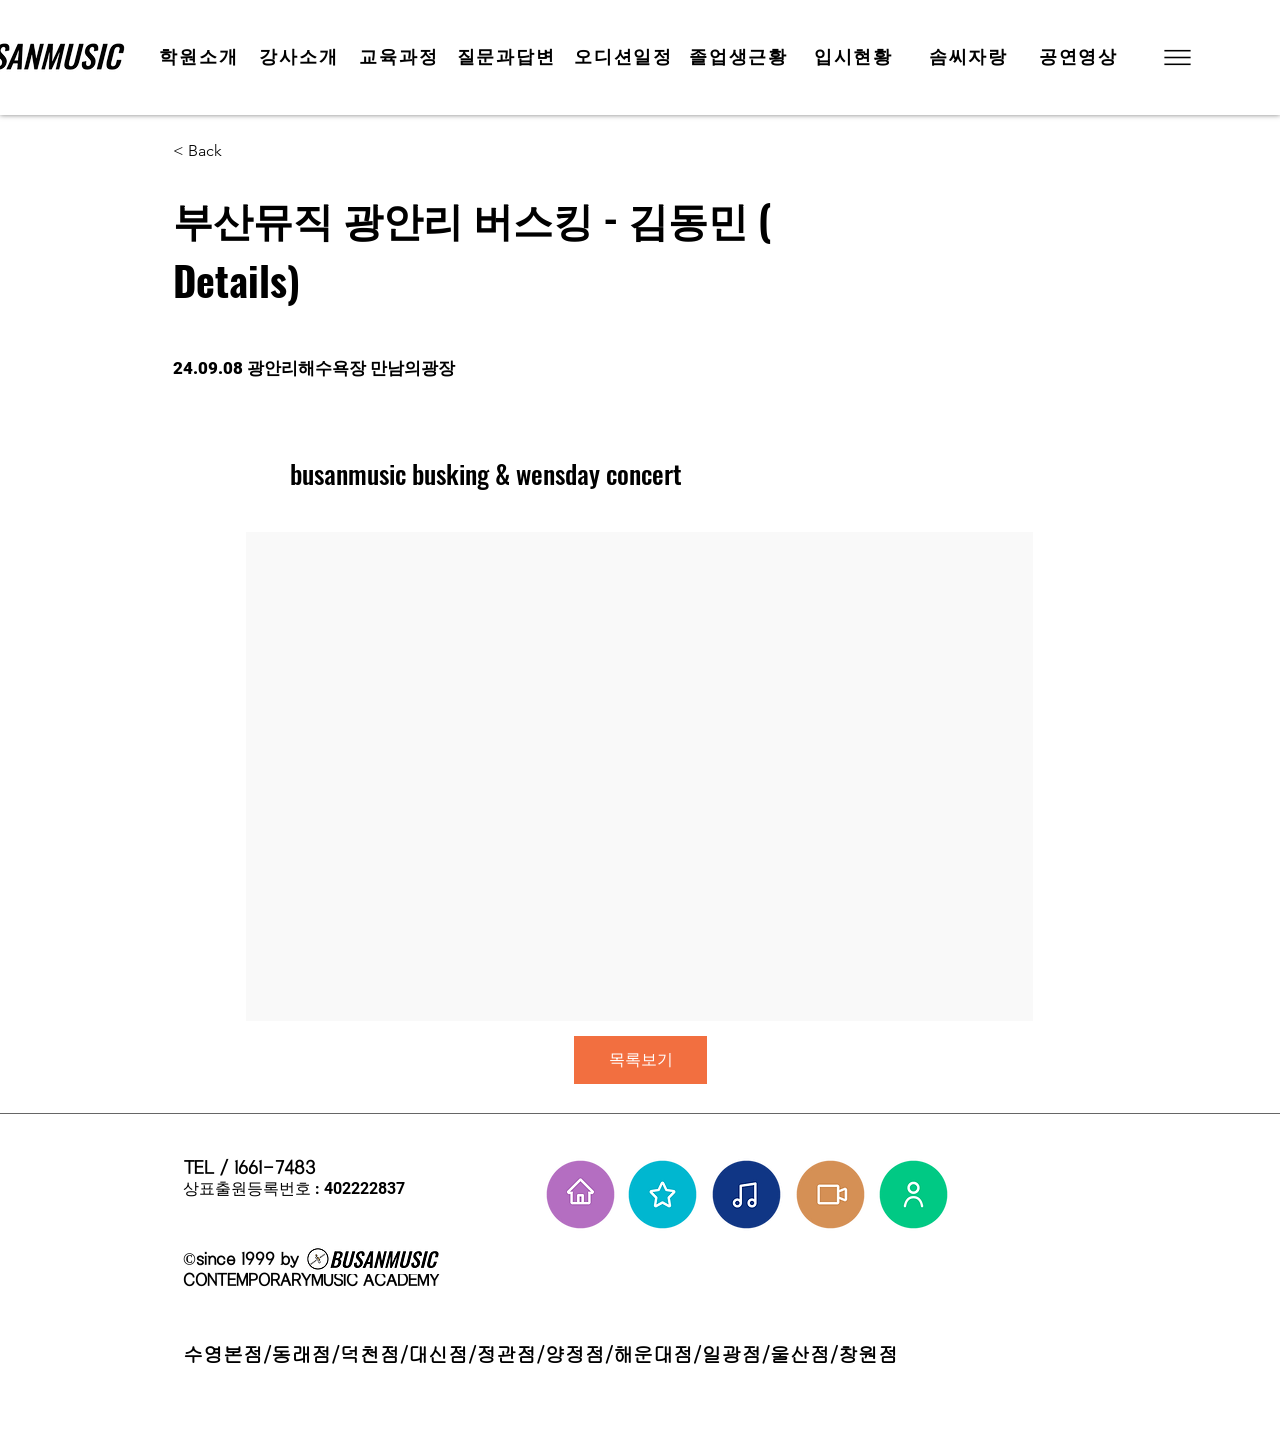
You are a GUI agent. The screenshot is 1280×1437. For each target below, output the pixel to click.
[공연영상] (1080, 57)
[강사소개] (301, 57)
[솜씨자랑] (970, 57)
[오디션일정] (625, 57)
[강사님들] (913, 1194)
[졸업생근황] (740, 57)
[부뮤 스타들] (662, 1194)
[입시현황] (855, 57)
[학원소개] (201, 57)
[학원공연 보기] (830, 1194)
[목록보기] (640, 1060)
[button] (1175, 57)
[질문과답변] (508, 57)
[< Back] (244, 151)
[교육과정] (401, 57)
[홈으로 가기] (580, 1194)
